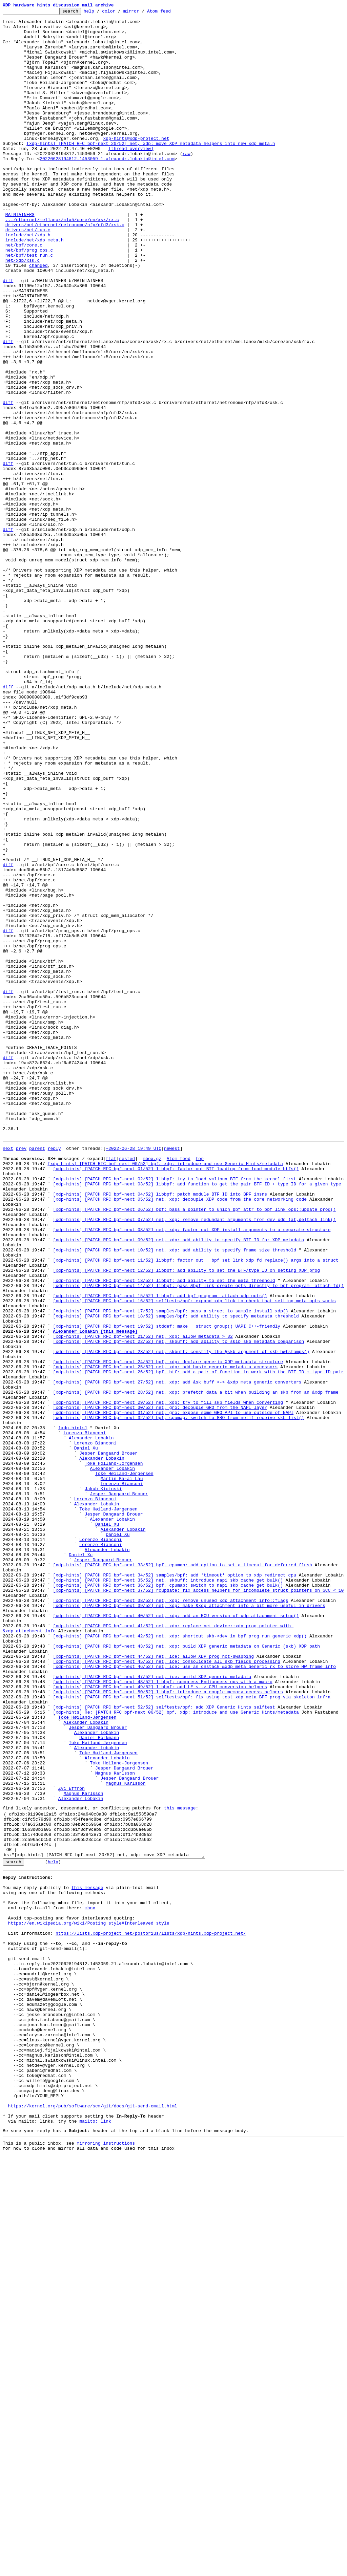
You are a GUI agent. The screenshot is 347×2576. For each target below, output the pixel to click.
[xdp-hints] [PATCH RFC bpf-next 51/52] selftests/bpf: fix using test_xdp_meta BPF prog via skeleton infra (191, 2033)
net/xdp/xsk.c (22, 311)
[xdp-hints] (72, 1710)
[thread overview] (131, 177)
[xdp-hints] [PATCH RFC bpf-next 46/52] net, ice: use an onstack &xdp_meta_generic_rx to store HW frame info (194, 1996)
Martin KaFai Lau (122, 1771)
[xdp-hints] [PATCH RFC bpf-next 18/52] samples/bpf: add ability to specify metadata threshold (176, 1576)
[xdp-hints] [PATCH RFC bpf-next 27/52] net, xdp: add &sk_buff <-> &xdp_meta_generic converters (177, 1655)
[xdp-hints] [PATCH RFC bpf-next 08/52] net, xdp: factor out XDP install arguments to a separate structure (191, 1472)
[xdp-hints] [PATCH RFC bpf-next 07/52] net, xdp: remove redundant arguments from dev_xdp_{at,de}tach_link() (194, 1460)
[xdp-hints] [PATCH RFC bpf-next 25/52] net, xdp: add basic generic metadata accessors (165, 1637)
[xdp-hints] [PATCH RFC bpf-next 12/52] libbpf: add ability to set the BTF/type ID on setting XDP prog (186, 1521)
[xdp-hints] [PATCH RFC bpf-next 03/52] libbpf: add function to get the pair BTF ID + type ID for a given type (197, 1417)
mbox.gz (152, 1387)
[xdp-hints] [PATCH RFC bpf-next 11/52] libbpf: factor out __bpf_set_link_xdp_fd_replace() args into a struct (195, 1509)
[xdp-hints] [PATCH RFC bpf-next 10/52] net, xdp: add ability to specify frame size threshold (174, 1497)
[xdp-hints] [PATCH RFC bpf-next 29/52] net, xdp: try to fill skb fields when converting (168, 1679)
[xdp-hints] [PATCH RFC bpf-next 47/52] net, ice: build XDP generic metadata (152, 2008)
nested (127, 1387)
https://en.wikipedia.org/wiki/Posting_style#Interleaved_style (88, 2301)
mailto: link (95, 2538)
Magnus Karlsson (115, 2124)
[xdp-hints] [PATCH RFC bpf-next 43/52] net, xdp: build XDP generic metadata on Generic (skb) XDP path (186, 1972)
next (8, 1375)
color (119, 13)
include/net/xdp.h (27, 280)
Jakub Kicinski (103, 1783)
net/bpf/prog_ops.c (29, 299)
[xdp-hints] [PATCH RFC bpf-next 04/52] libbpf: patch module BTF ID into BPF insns (160, 1429)
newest (172, 1375)
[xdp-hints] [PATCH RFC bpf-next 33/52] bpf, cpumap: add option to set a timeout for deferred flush (182, 1874)
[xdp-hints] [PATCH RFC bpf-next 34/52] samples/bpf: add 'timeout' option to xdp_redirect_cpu (174, 1887)
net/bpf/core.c (23, 292)
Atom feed (169, 13)
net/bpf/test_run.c (29, 305)
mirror (142, 13)
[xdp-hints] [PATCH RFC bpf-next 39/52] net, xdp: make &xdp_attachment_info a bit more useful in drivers (189, 1923)
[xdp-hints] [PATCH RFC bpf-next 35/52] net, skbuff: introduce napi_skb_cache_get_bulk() (168, 1893)
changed (38, 317)
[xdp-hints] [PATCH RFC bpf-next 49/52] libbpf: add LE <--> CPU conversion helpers (160, 2021)
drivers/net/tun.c (27, 274)
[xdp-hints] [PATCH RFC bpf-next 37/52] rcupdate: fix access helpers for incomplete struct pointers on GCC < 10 (198, 1905)
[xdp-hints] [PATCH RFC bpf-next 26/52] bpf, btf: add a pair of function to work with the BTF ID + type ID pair (198, 1643)
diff (8, 335)
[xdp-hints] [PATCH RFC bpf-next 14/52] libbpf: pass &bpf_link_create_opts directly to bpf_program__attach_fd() (198, 1539)
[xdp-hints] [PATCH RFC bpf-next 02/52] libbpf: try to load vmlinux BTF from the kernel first (174, 1411)
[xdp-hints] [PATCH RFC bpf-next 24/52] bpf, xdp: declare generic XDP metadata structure (168, 1631)
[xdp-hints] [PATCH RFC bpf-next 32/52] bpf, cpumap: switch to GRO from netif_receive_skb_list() (178, 1698)
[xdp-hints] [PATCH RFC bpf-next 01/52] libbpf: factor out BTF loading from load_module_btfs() (176, 1399)
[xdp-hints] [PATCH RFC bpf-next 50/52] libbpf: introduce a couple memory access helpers (168, 2027)
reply (54, 1375)
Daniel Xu (86, 1734)
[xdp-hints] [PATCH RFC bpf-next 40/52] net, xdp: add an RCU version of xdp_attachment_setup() (176, 1935)
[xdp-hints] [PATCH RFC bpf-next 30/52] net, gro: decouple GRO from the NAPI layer (160, 1685)
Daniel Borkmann (99, 2082)
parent (37, 1375)
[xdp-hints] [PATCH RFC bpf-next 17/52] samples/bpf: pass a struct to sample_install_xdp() (170, 1570)
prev (21, 1375)
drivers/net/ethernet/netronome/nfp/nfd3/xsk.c (64, 268)
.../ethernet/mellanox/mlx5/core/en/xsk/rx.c (62, 262)
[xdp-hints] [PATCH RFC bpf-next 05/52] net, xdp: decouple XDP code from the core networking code (180, 1436)
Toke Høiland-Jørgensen (114, 1752)
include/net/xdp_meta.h (34, 286)
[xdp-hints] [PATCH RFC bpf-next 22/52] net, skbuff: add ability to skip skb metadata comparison (178, 1606)
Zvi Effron (71, 2143)
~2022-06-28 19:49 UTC (133, 1375)
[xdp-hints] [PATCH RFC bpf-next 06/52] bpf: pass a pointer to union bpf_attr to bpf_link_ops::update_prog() (194, 1448)
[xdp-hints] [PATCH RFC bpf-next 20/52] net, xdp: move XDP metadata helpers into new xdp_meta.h (150, 171)
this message (180, 2165)
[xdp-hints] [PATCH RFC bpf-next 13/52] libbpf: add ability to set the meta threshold (164, 1533)
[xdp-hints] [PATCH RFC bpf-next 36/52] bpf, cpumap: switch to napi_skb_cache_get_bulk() (168, 1899)
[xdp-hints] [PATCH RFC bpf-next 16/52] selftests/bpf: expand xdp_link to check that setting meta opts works (194, 1557)
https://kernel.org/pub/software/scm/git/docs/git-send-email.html (92, 2520)
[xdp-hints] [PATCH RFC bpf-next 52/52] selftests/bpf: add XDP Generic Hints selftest (164, 2045)
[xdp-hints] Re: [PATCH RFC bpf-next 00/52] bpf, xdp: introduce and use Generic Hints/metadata (176, 2051)
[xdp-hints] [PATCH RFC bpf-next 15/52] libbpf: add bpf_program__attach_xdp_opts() (160, 1551)
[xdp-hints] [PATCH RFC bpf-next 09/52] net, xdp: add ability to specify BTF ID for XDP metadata (178, 1484)
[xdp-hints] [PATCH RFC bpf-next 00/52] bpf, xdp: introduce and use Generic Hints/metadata (165, 1393)
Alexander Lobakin (91, 1722)
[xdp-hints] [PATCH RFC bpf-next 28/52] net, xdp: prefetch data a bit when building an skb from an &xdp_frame (195, 1667)
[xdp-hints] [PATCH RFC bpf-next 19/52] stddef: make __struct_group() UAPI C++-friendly (166, 1588)
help (99, 13)
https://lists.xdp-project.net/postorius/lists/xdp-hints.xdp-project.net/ (151, 2313)
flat (111, 1387)
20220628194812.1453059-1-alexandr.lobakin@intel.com (107, 189)
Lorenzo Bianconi (84, 1716)
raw (186, 183)
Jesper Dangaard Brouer (108, 1740)
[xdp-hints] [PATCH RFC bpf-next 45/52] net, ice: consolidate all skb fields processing (166, 1990)
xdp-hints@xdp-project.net (136, 165)
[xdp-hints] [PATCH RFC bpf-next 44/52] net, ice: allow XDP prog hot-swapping (153, 1984)
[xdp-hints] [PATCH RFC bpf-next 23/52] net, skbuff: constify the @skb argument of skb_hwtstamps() (181, 1618)
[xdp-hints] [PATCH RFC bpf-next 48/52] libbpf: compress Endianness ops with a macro (162, 2015)
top (199, 1387)
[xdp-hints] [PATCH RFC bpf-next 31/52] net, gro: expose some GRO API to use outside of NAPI (173, 1692)
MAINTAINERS (20, 256)
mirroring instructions (106, 2562)
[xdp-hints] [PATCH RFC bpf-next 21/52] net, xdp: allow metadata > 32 (142, 1600)
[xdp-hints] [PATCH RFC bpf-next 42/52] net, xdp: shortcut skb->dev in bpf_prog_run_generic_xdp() (180, 1960)
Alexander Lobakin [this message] (95, 1594)
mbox (90, 2282)
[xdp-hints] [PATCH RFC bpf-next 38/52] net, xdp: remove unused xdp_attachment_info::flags (170, 1917)
